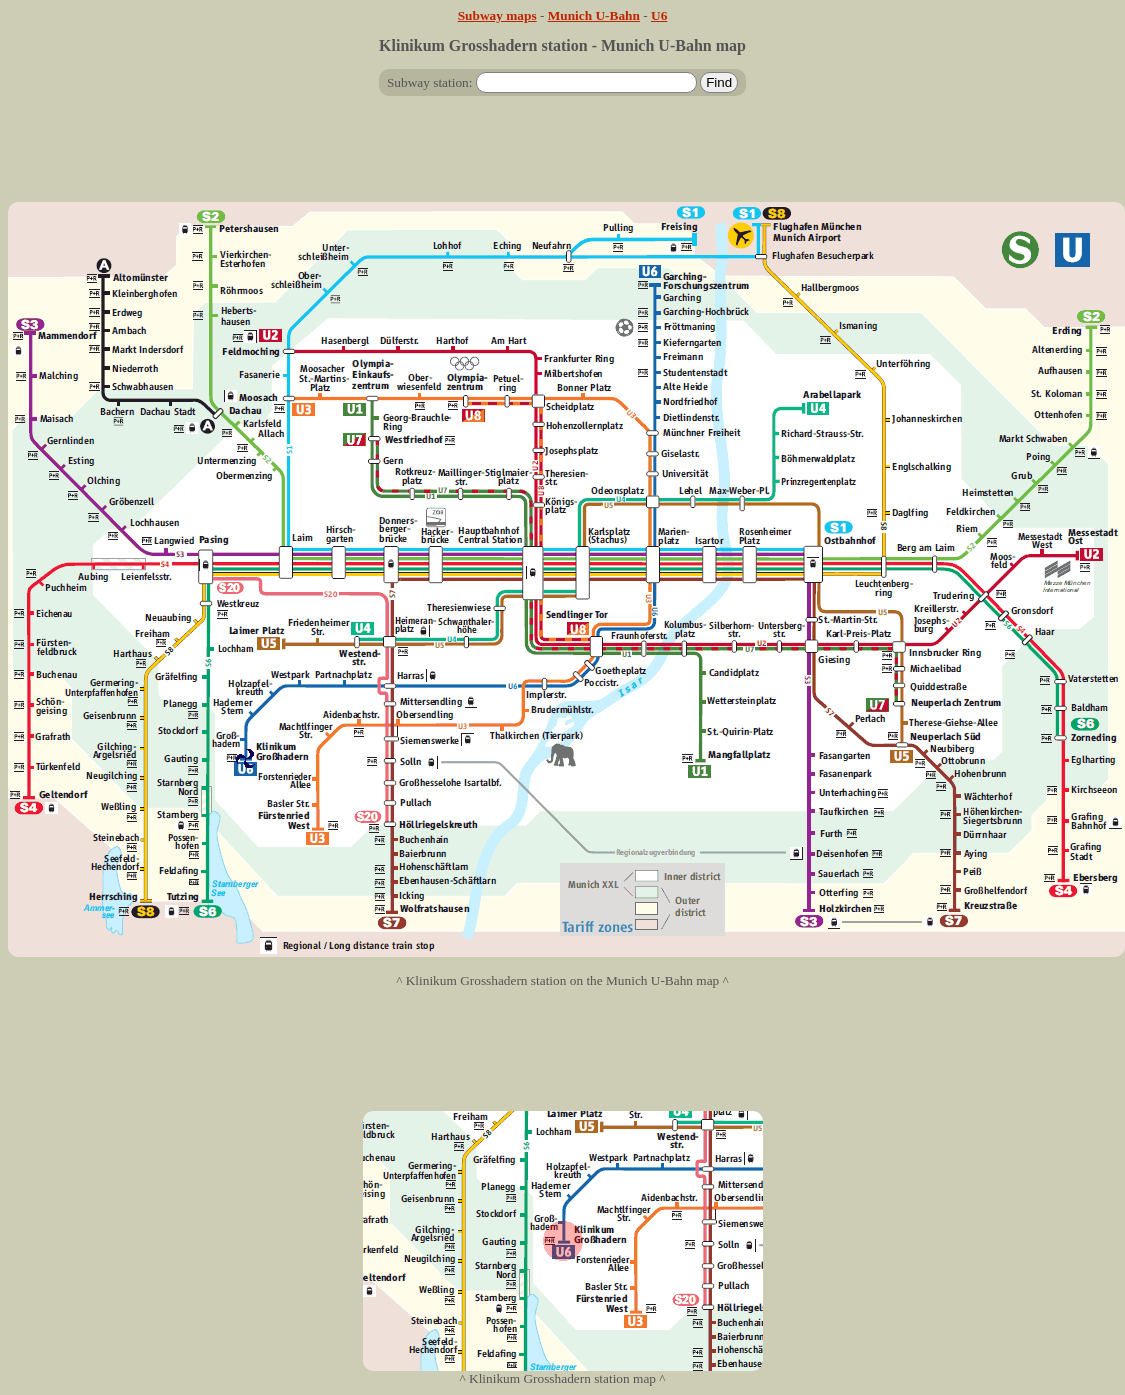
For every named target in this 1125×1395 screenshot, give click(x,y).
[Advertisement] (563, 157)
